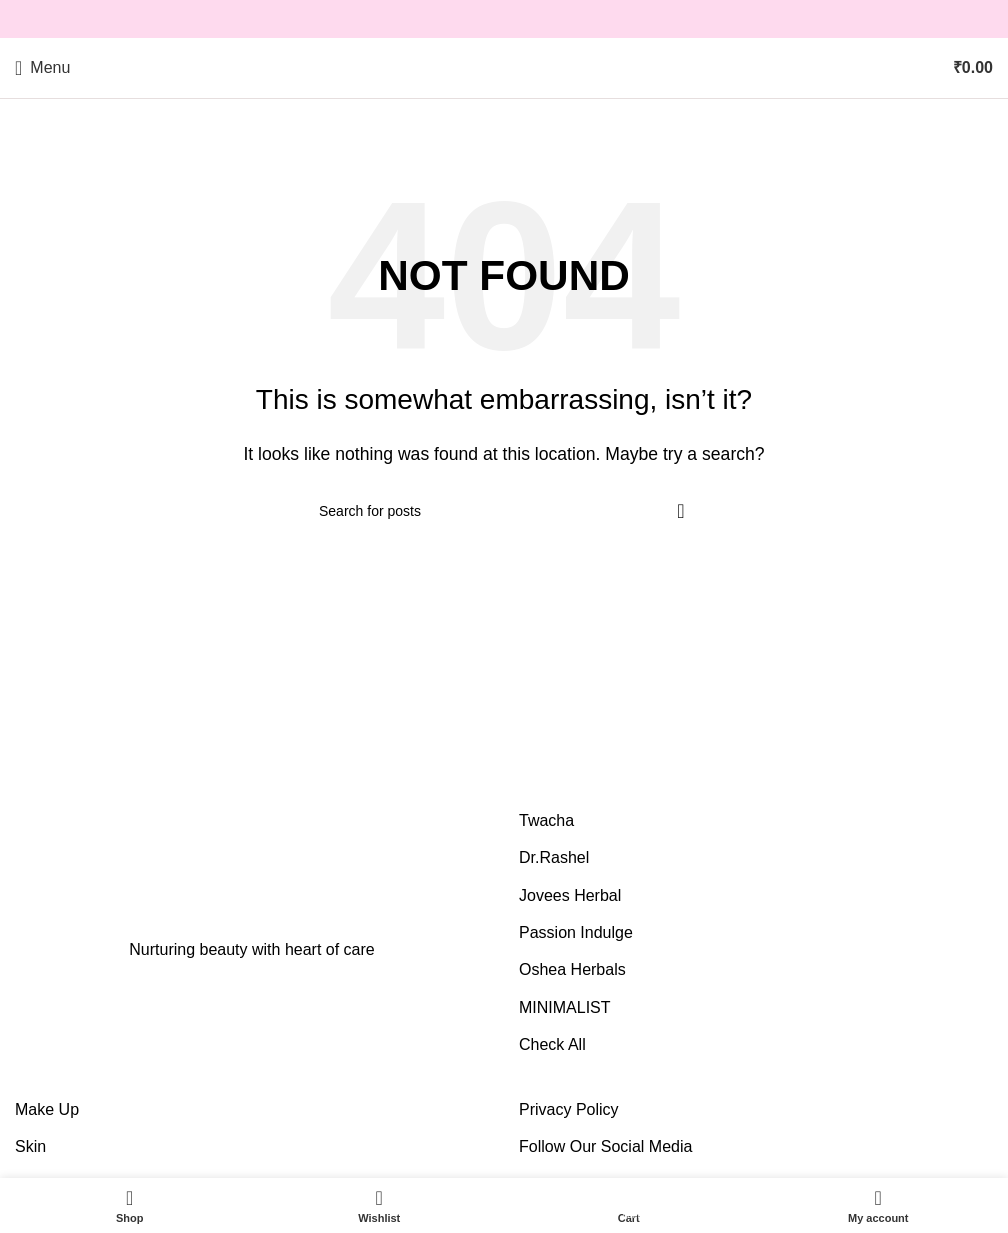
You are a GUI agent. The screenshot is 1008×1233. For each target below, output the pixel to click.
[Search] (504, 511)
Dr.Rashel (554, 857)
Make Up (47, 1109)
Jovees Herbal (570, 895)
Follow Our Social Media (605, 1146)
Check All (552, 1044)
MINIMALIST (565, 1007)
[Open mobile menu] (42, 68)
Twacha (546, 820)
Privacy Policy (569, 1109)
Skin (30, 1146)
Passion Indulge (576, 932)
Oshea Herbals (572, 969)
